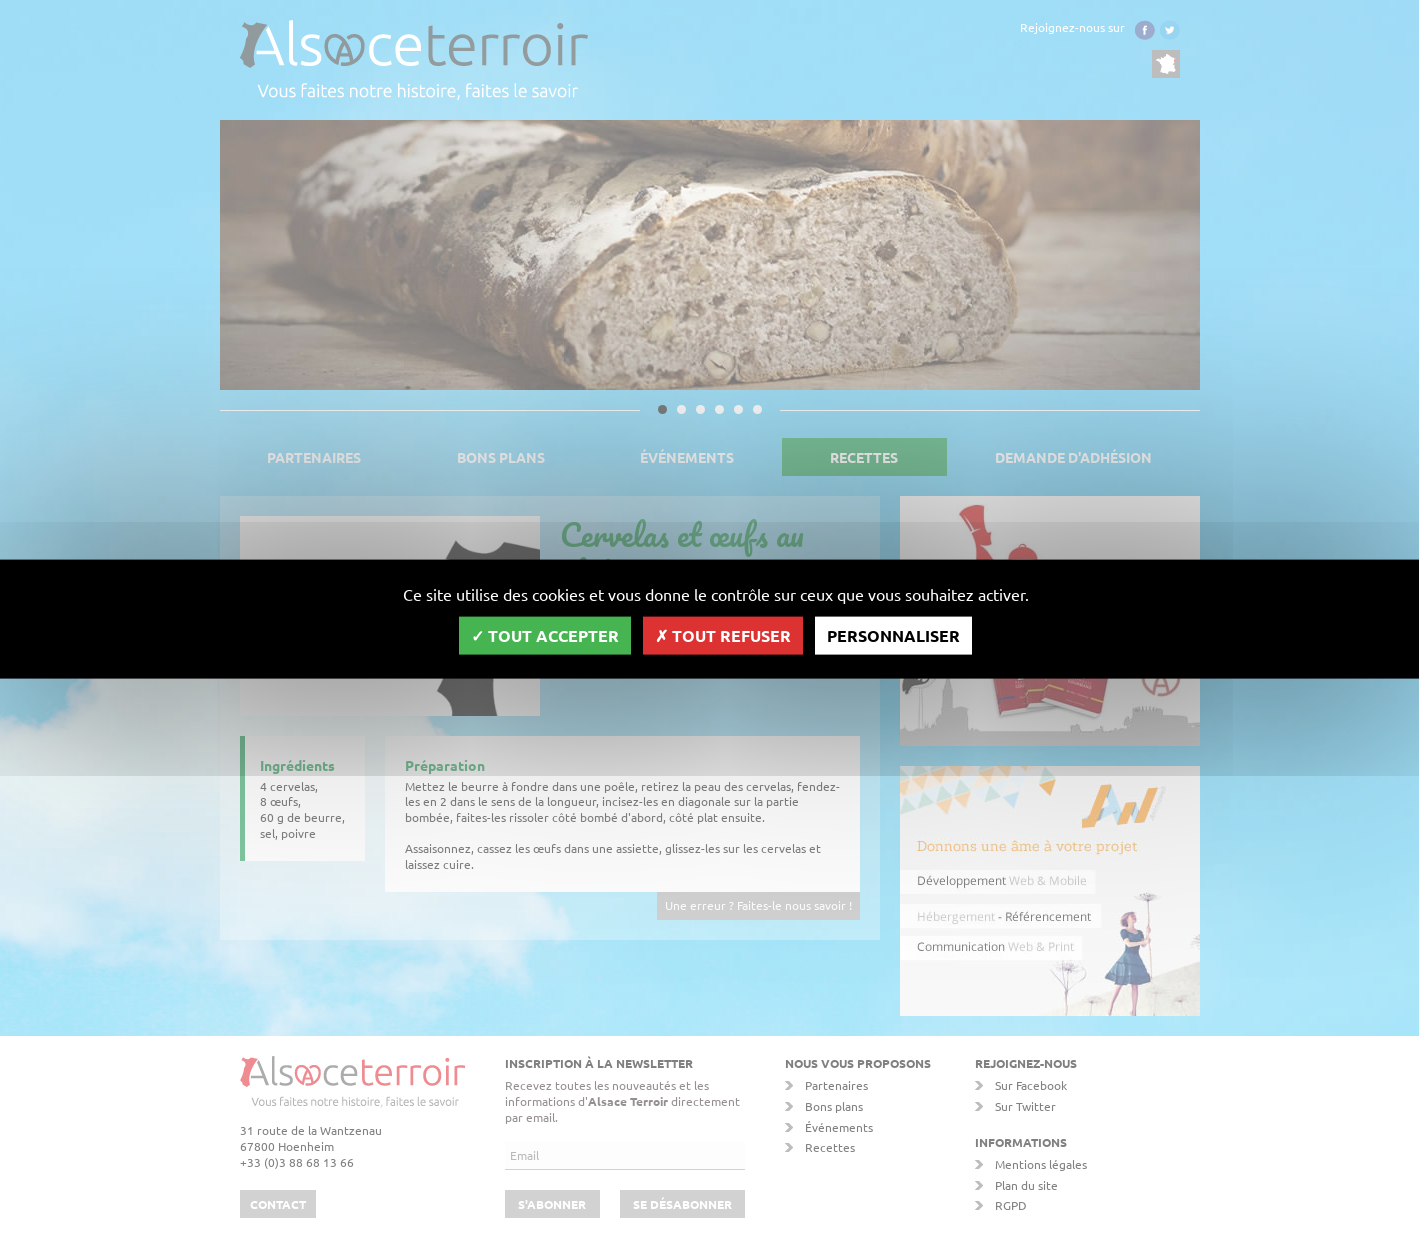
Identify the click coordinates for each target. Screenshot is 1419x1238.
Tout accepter (545, 634)
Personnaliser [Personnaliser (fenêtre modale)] (893, 634)
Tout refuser (723, 634)
